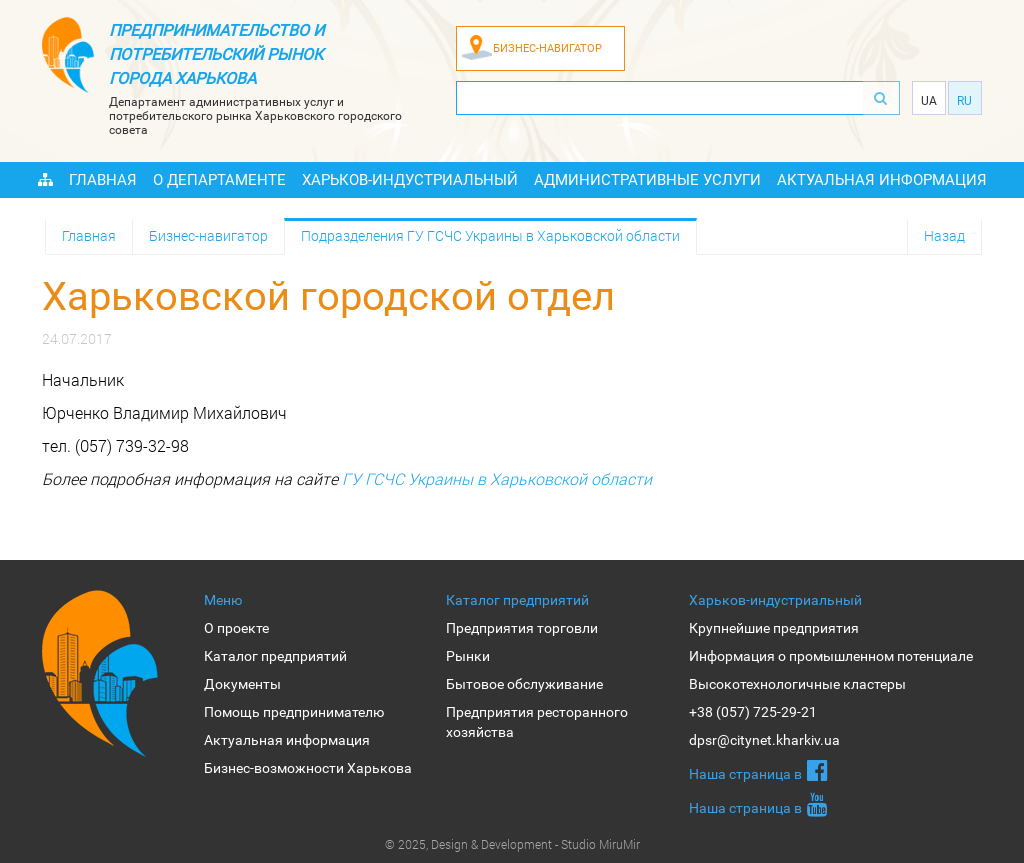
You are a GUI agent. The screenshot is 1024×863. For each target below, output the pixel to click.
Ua (929, 101)
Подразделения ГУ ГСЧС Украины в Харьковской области (490, 235)
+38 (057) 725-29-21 (753, 712)
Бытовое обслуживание (524, 684)
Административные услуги (647, 180)
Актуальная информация (882, 180)
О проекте (236, 628)
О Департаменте (219, 180)
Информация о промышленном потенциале (831, 656)
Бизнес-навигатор (208, 235)
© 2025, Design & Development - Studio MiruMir (512, 844)
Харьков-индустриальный (410, 180)
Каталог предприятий (275, 656)
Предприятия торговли (522, 628)
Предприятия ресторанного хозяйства (537, 722)
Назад (944, 235)
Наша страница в (758, 770)
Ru (964, 101)
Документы (242, 684)
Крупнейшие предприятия (774, 628)
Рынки (468, 656)
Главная (103, 180)
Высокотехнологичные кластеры (797, 684)
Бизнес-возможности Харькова (308, 768)
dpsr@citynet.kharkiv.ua (764, 740)
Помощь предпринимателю (294, 712)
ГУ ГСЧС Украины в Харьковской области (497, 478)
